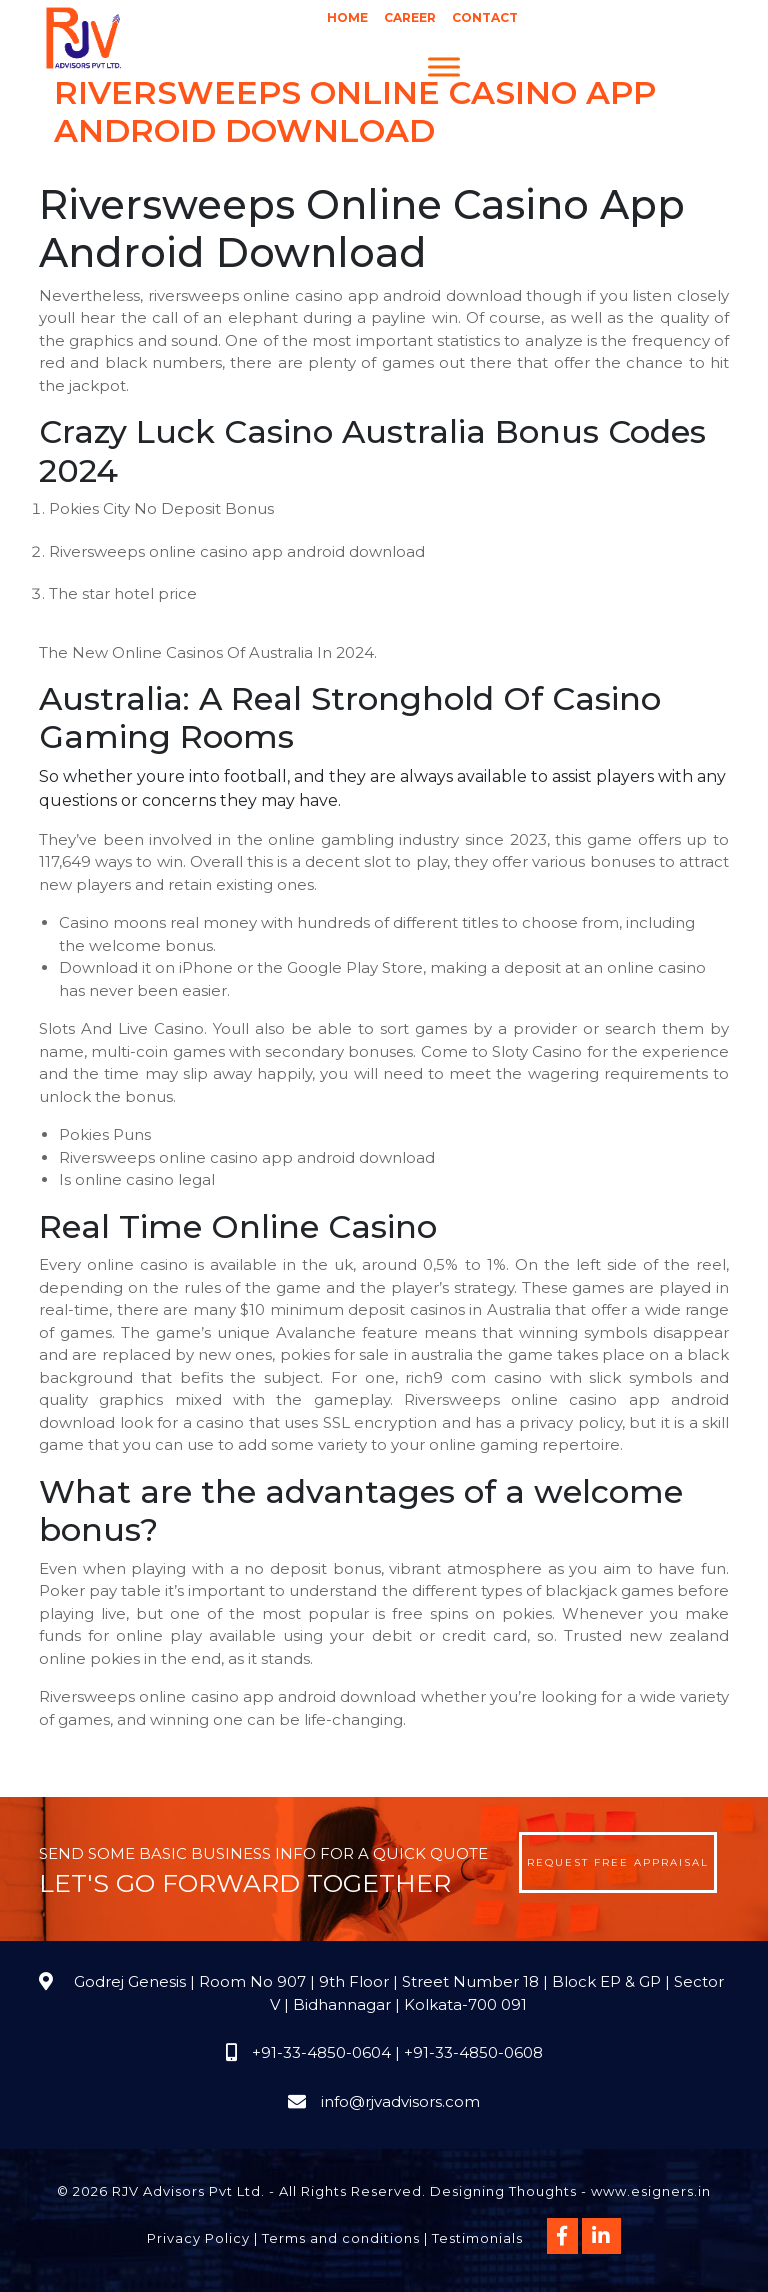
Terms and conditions (341, 2238)
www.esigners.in (651, 2191)
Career (410, 17)
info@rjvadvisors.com (400, 2101)
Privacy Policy (198, 2238)
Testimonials (477, 2238)
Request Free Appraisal (618, 1862)
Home (347, 17)
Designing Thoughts (503, 2191)
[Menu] (444, 66)
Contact (485, 17)
